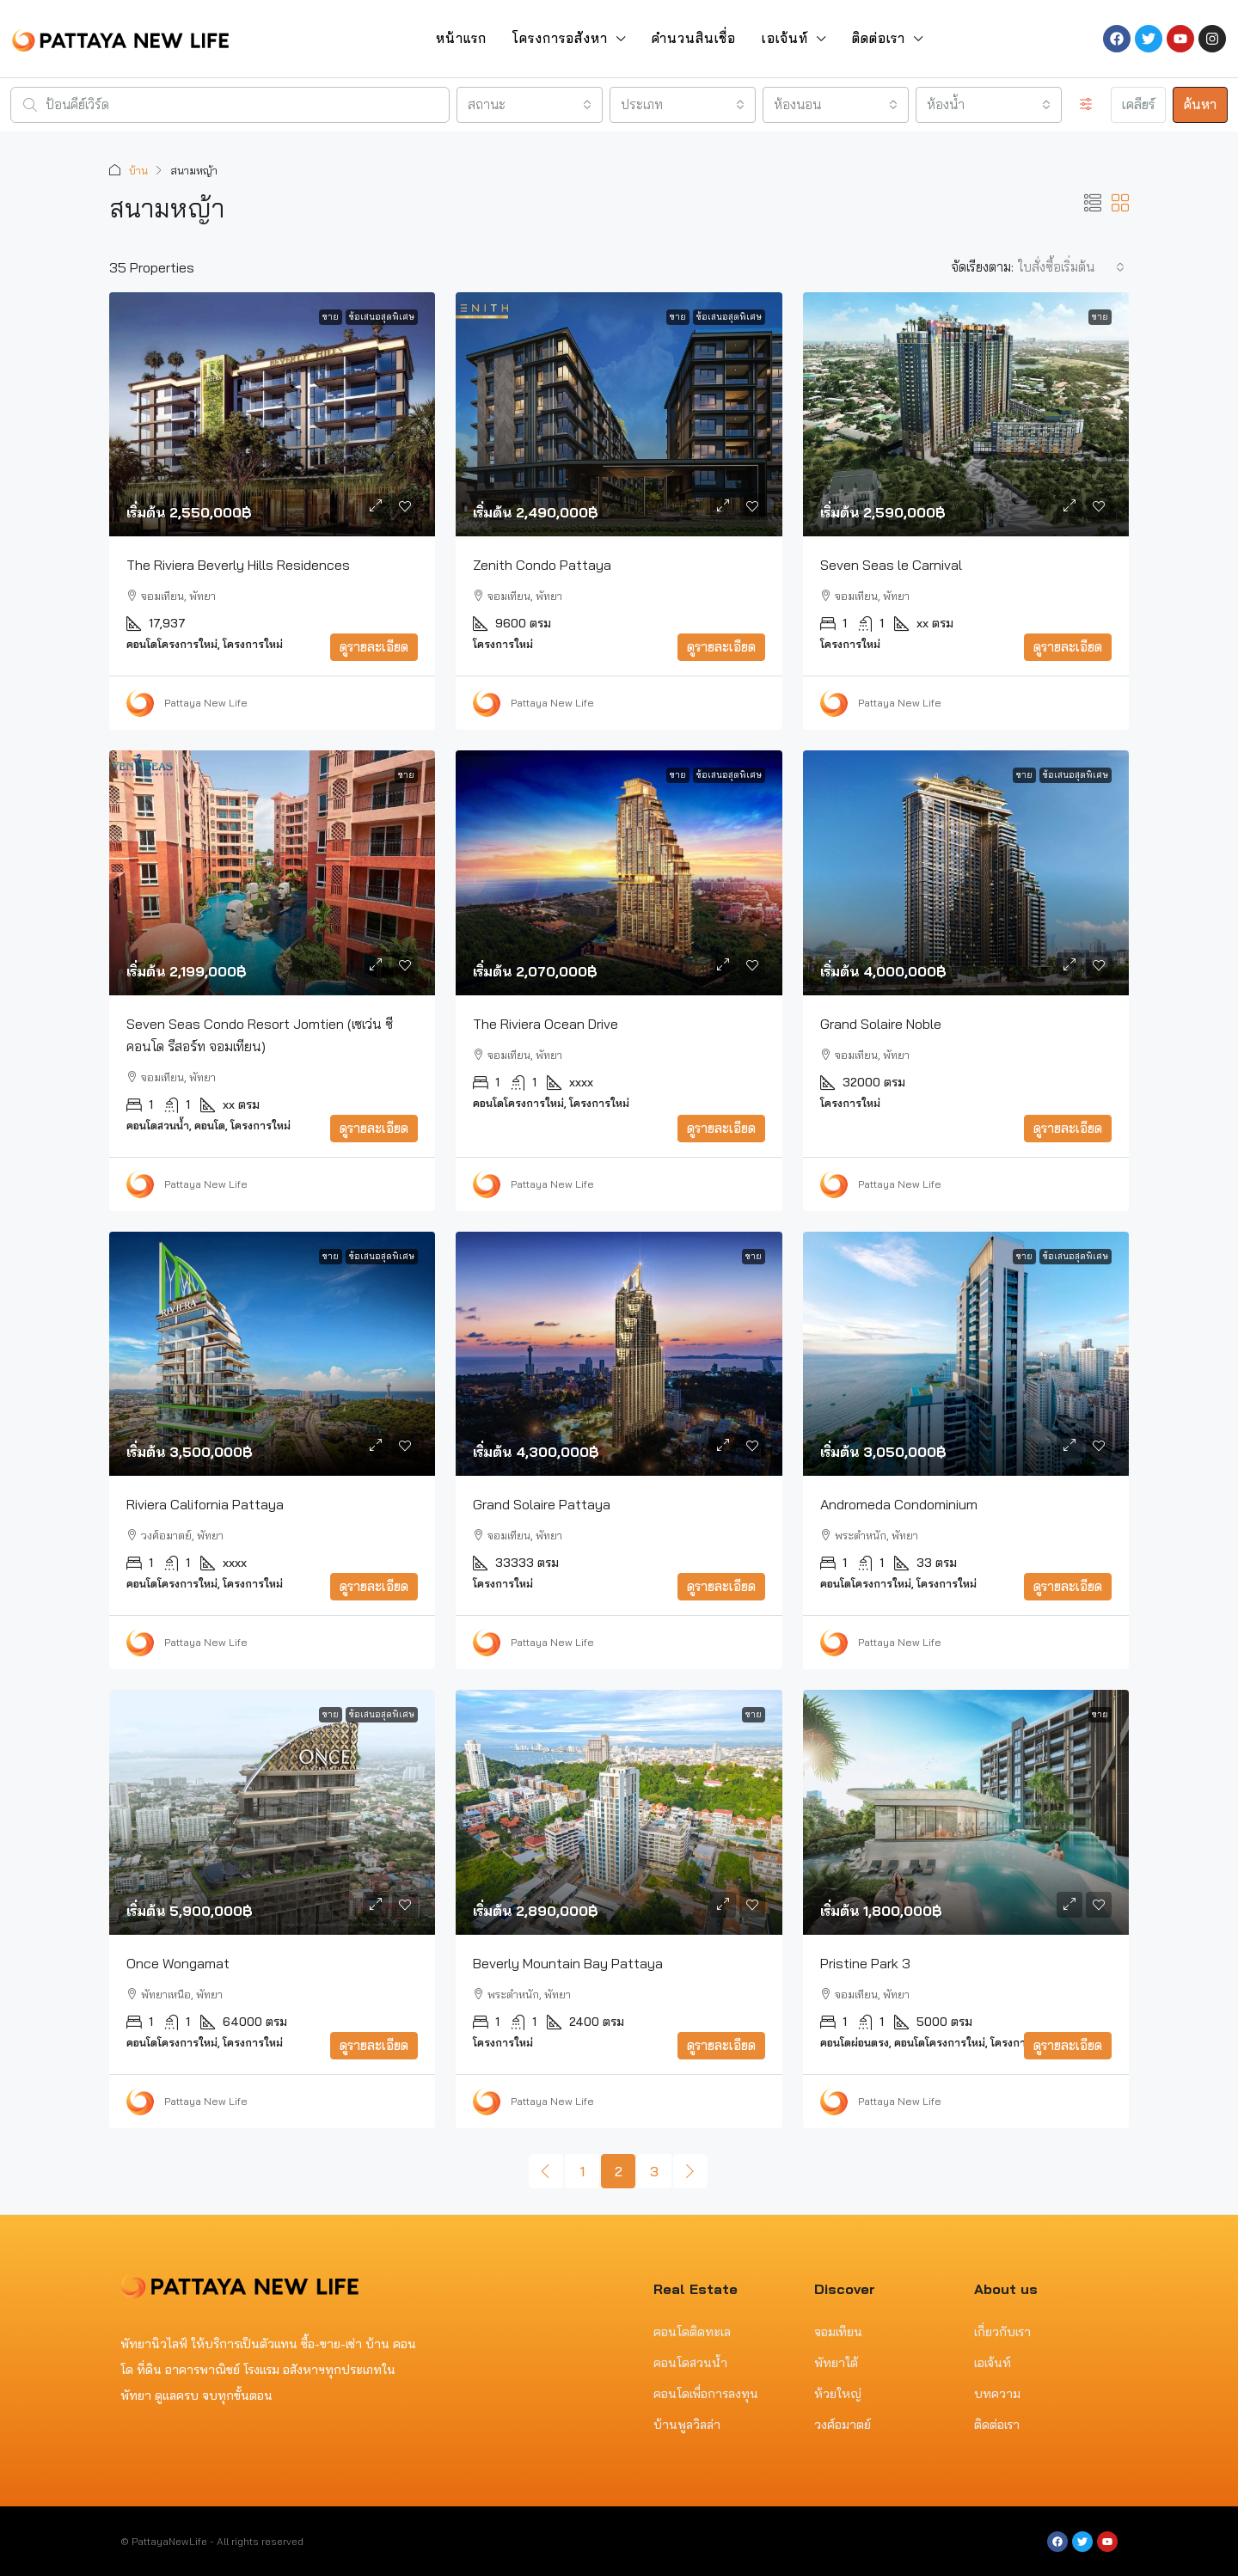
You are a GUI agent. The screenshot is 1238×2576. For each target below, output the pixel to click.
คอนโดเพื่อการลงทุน (705, 2393)
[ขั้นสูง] (1086, 105)
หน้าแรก (461, 38)
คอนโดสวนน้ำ (690, 2362)
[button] (1092, 202)
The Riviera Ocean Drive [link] (545, 1022)
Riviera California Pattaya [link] (205, 1503)
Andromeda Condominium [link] (899, 1503)
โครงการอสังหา (560, 38)
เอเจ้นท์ (785, 38)
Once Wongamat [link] (178, 1962)
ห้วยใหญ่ (837, 2393)
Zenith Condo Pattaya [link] (542, 563)
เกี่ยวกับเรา (1002, 2331)
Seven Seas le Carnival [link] (891, 563)
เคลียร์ (1138, 104)
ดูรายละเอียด (374, 646)
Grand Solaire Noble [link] (880, 1022)
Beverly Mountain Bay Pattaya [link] (568, 1962)
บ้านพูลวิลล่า (686, 2424)
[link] (272, 413)
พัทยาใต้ (836, 2362)
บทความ (997, 2393)
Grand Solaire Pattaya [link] (541, 1503)
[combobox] (530, 105)
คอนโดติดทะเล (692, 2331)
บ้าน (138, 170)
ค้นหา (1200, 104)
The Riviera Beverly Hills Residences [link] (238, 563)
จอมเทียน (838, 2331)
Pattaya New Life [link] (206, 701)
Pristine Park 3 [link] (865, 1962)
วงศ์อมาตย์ (842, 2424)
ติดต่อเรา (878, 38)
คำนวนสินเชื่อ (694, 38)
